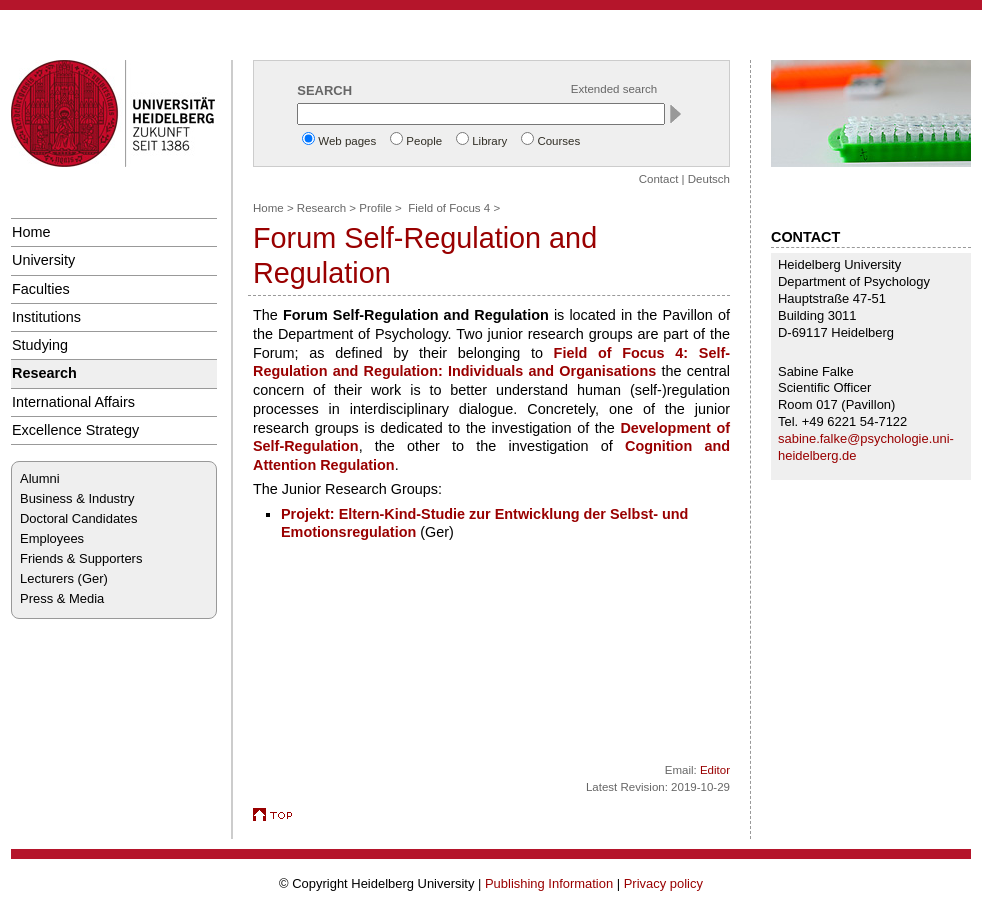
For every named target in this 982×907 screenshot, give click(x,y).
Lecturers (47, 578)
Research (44, 373)
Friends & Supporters (81, 558)
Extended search (614, 89)
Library (489, 141)
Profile (375, 208)
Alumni (40, 478)
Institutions (46, 317)
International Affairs (73, 402)
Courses (558, 141)
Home (31, 232)
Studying (40, 345)
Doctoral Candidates (78, 518)
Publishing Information (549, 883)
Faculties (41, 289)
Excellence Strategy (75, 430)
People (424, 141)
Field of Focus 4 (449, 208)
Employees (52, 538)
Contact (659, 179)
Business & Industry (77, 498)
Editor (715, 770)
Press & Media (62, 598)
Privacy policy (663, 883)
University (43, 260)
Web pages (347, 141)
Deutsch (709, 179)
